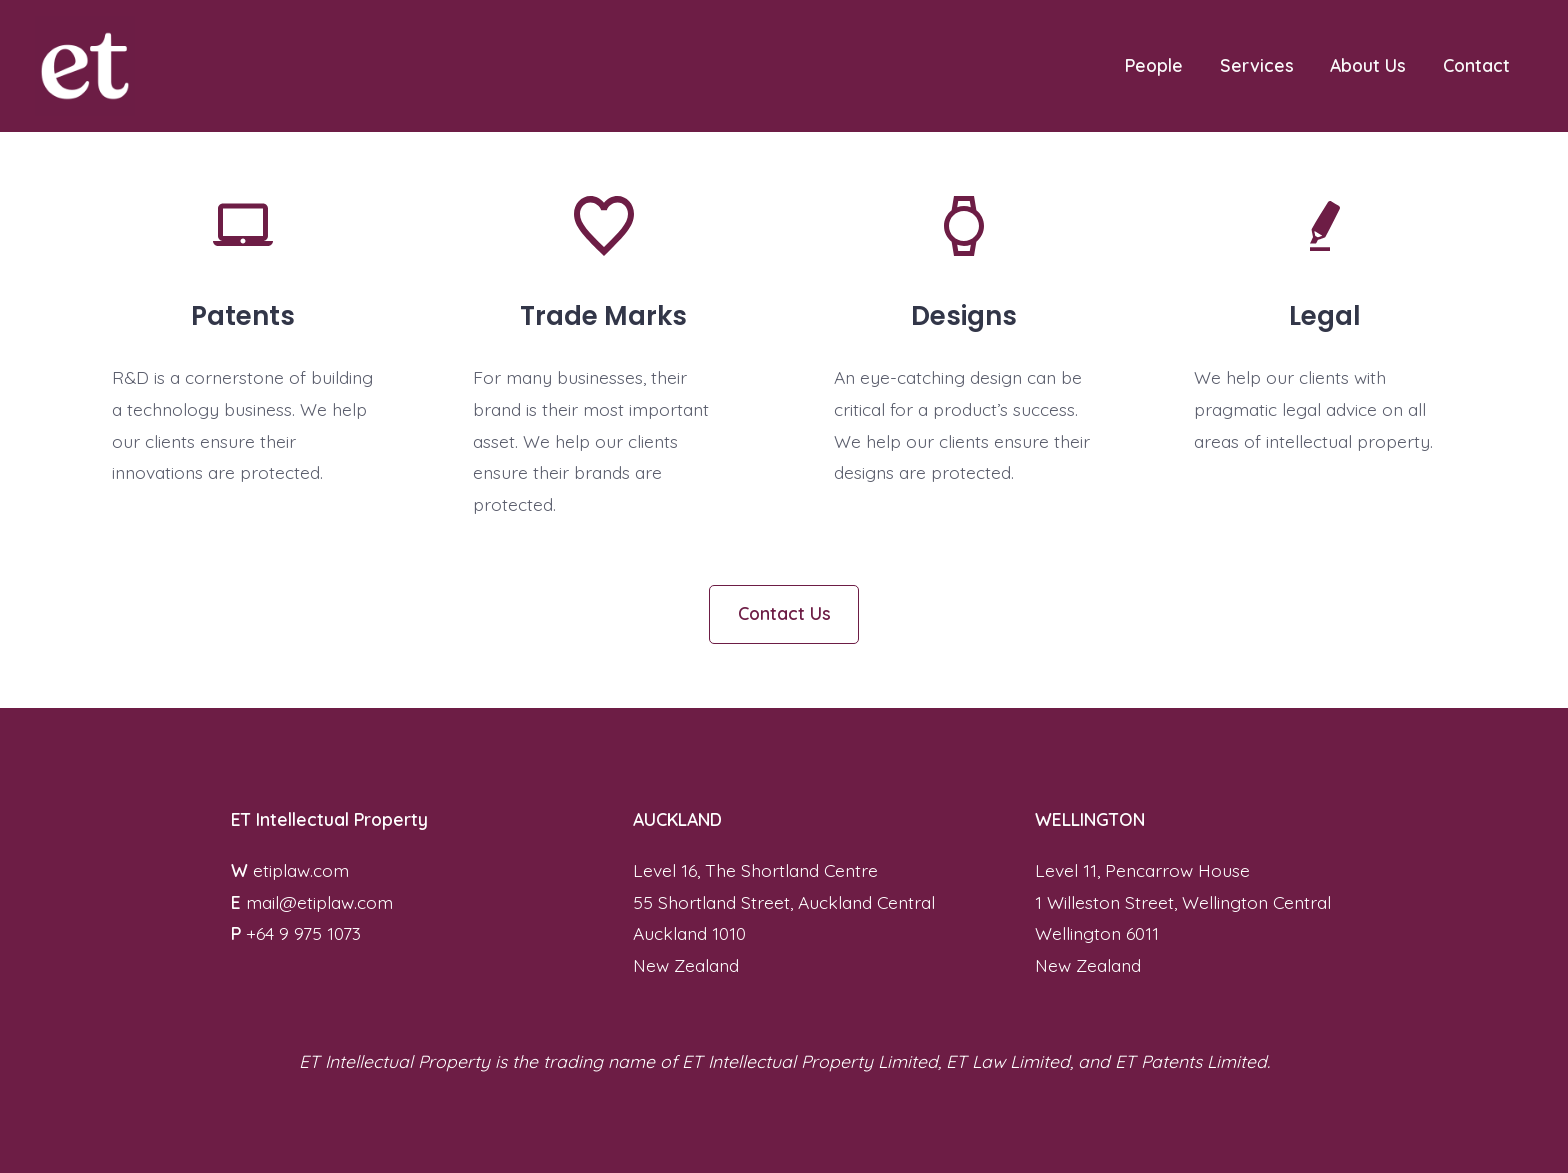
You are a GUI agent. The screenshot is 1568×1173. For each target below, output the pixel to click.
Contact (1476, 65)
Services (1257, 65)
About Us (1368, 65)
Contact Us (784, 613)
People (1154, 65)
